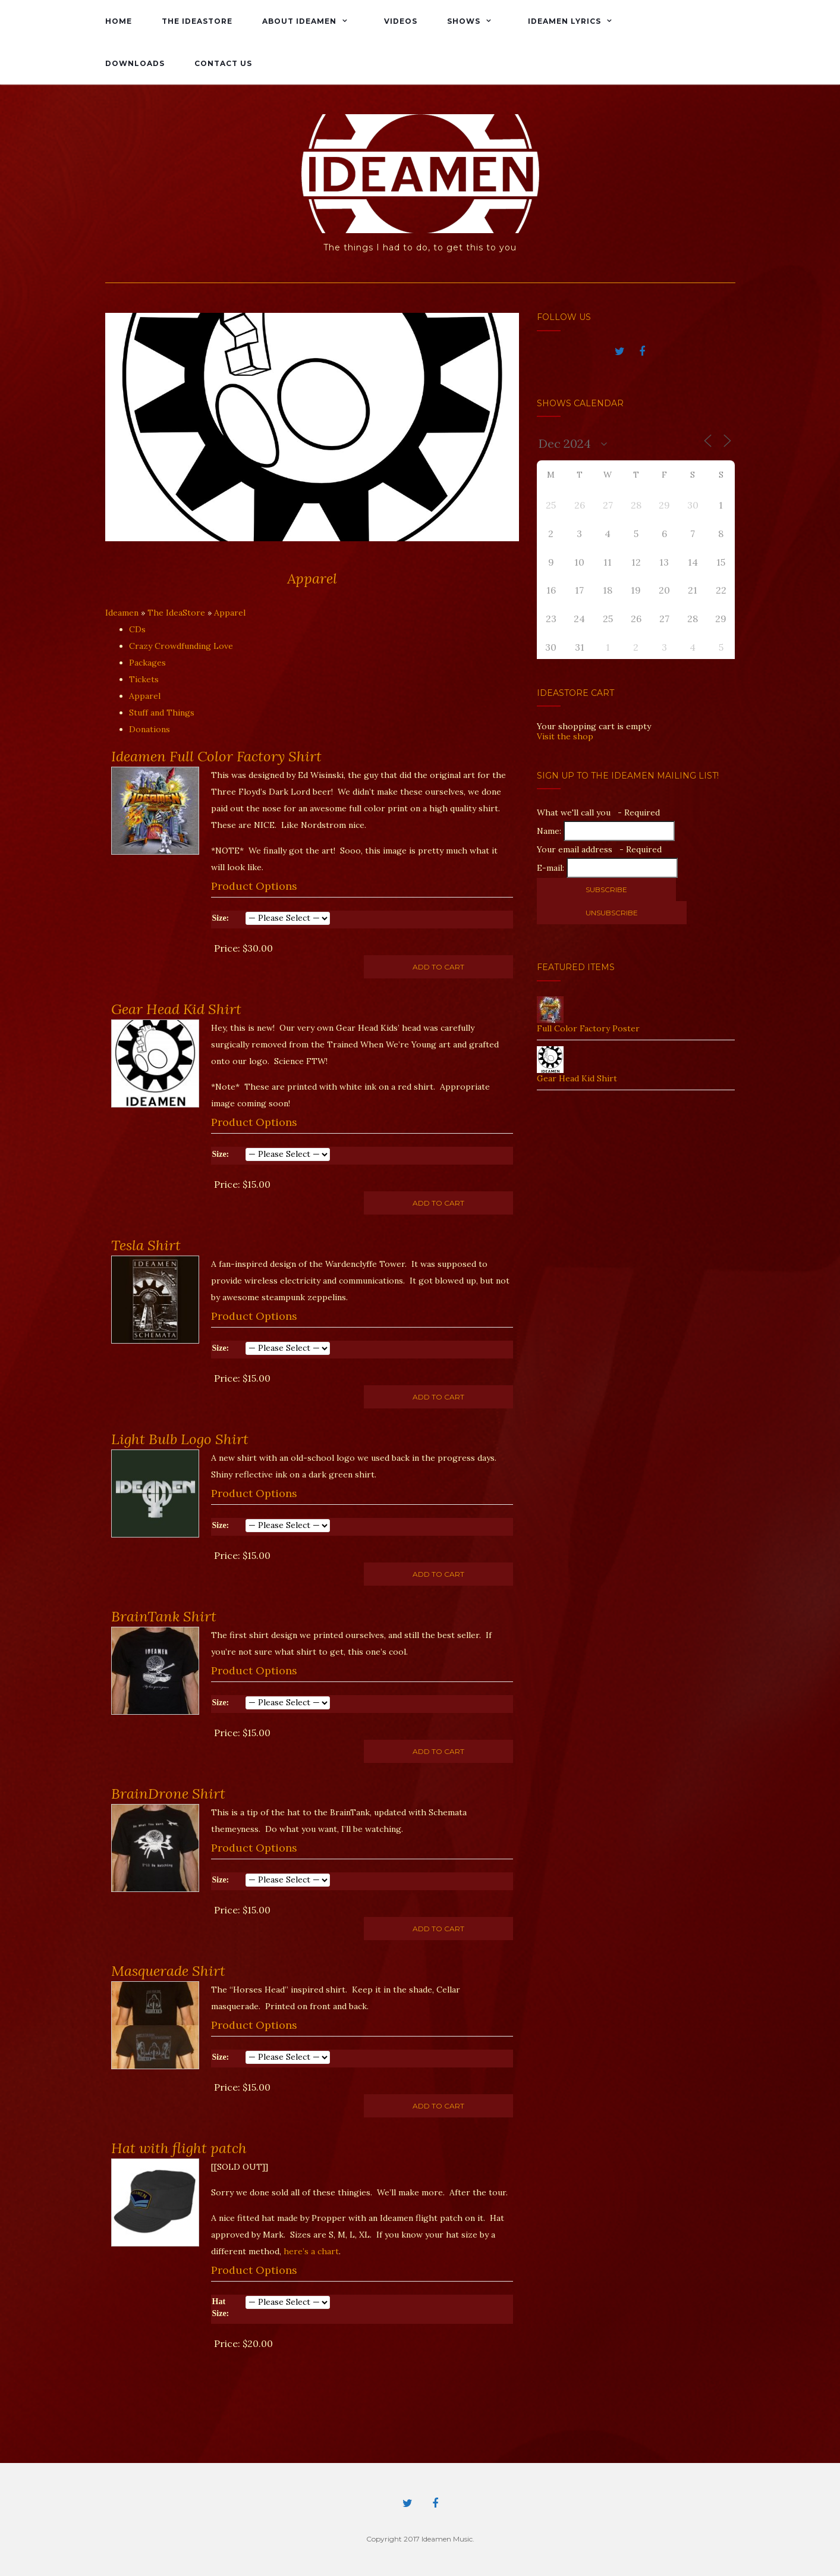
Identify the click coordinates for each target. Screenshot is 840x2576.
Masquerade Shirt (168, 1971)
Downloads (135, 63)
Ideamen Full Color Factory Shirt (216, 756)
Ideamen (122, 612)
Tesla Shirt (146, 1245)
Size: (220, 918)
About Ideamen (299, 21)
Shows (463, 21)
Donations (149, 729)
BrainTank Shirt (163, 1616)
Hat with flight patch (179, 2148)
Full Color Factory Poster (588, 1028)
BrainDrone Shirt (168, 1793)
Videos (400, 21)
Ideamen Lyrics (564, 21)
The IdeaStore (197, 21)
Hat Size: (220, 2307)
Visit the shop (565, 736)
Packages (147, 662)
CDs (137, 629)
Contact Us (223, 63)
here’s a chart (311, 2251)
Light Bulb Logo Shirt (179, 1439)
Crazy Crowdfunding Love (181, 646)
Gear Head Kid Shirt (176, 1009)
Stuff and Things (161, 712)
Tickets (144, 679)
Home (118, 21)
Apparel (230, 612)
